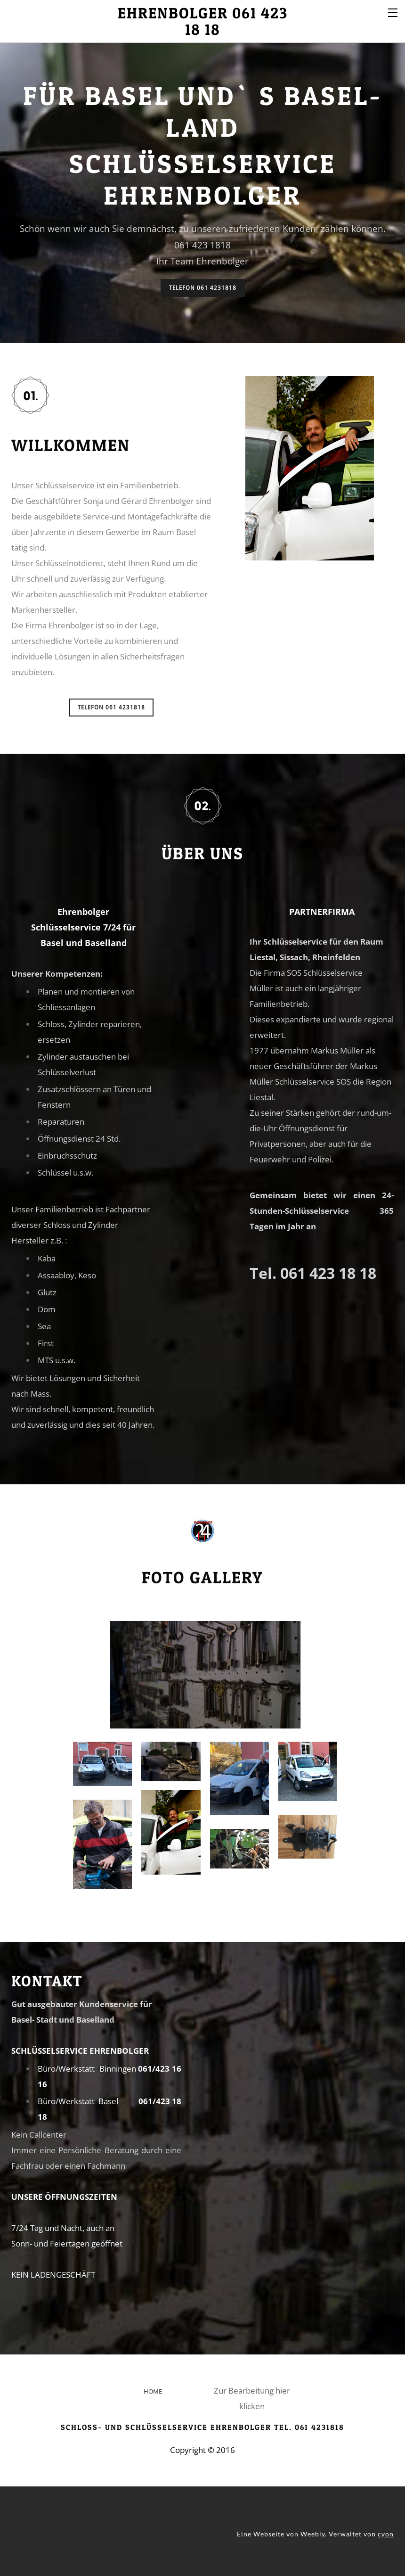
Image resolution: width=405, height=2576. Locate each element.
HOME (153, 2391)
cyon (386, 2534)
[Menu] (393, 12)
